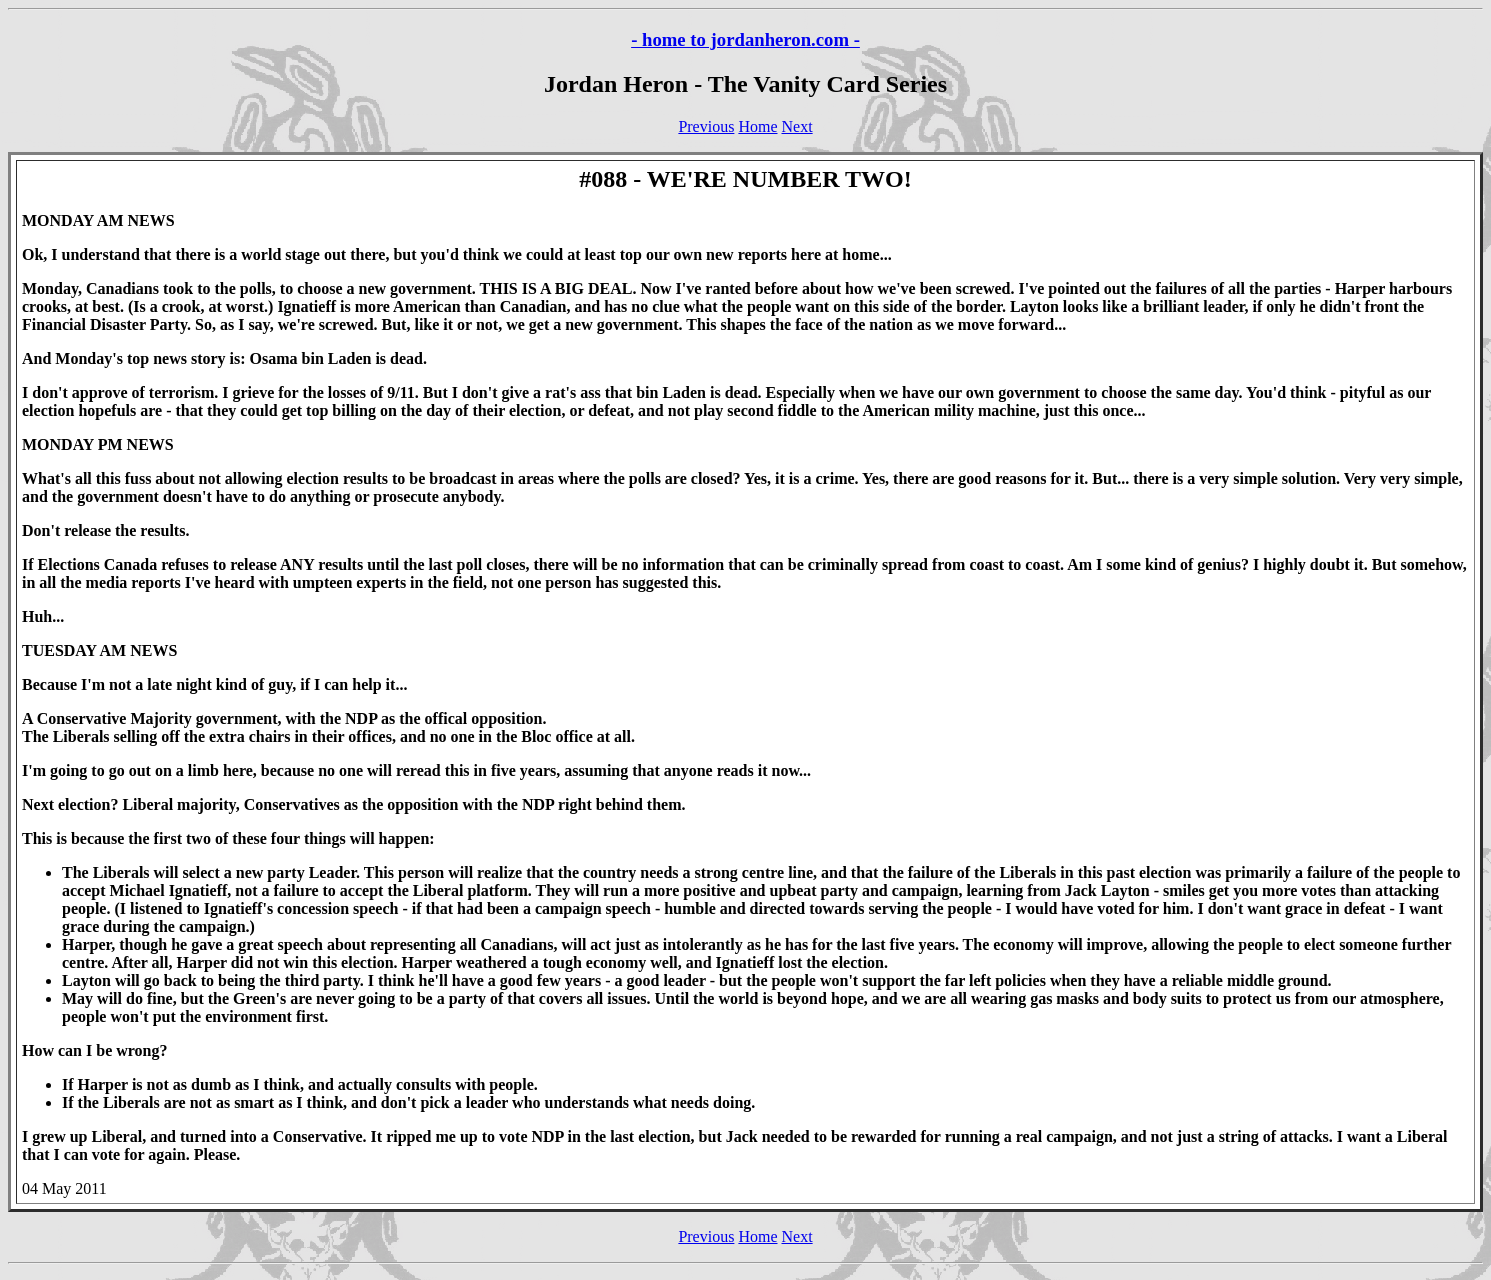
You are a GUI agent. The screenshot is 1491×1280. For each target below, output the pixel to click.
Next (797, 126)
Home (757, 126)
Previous (706, 126)
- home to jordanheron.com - (745, 39)
